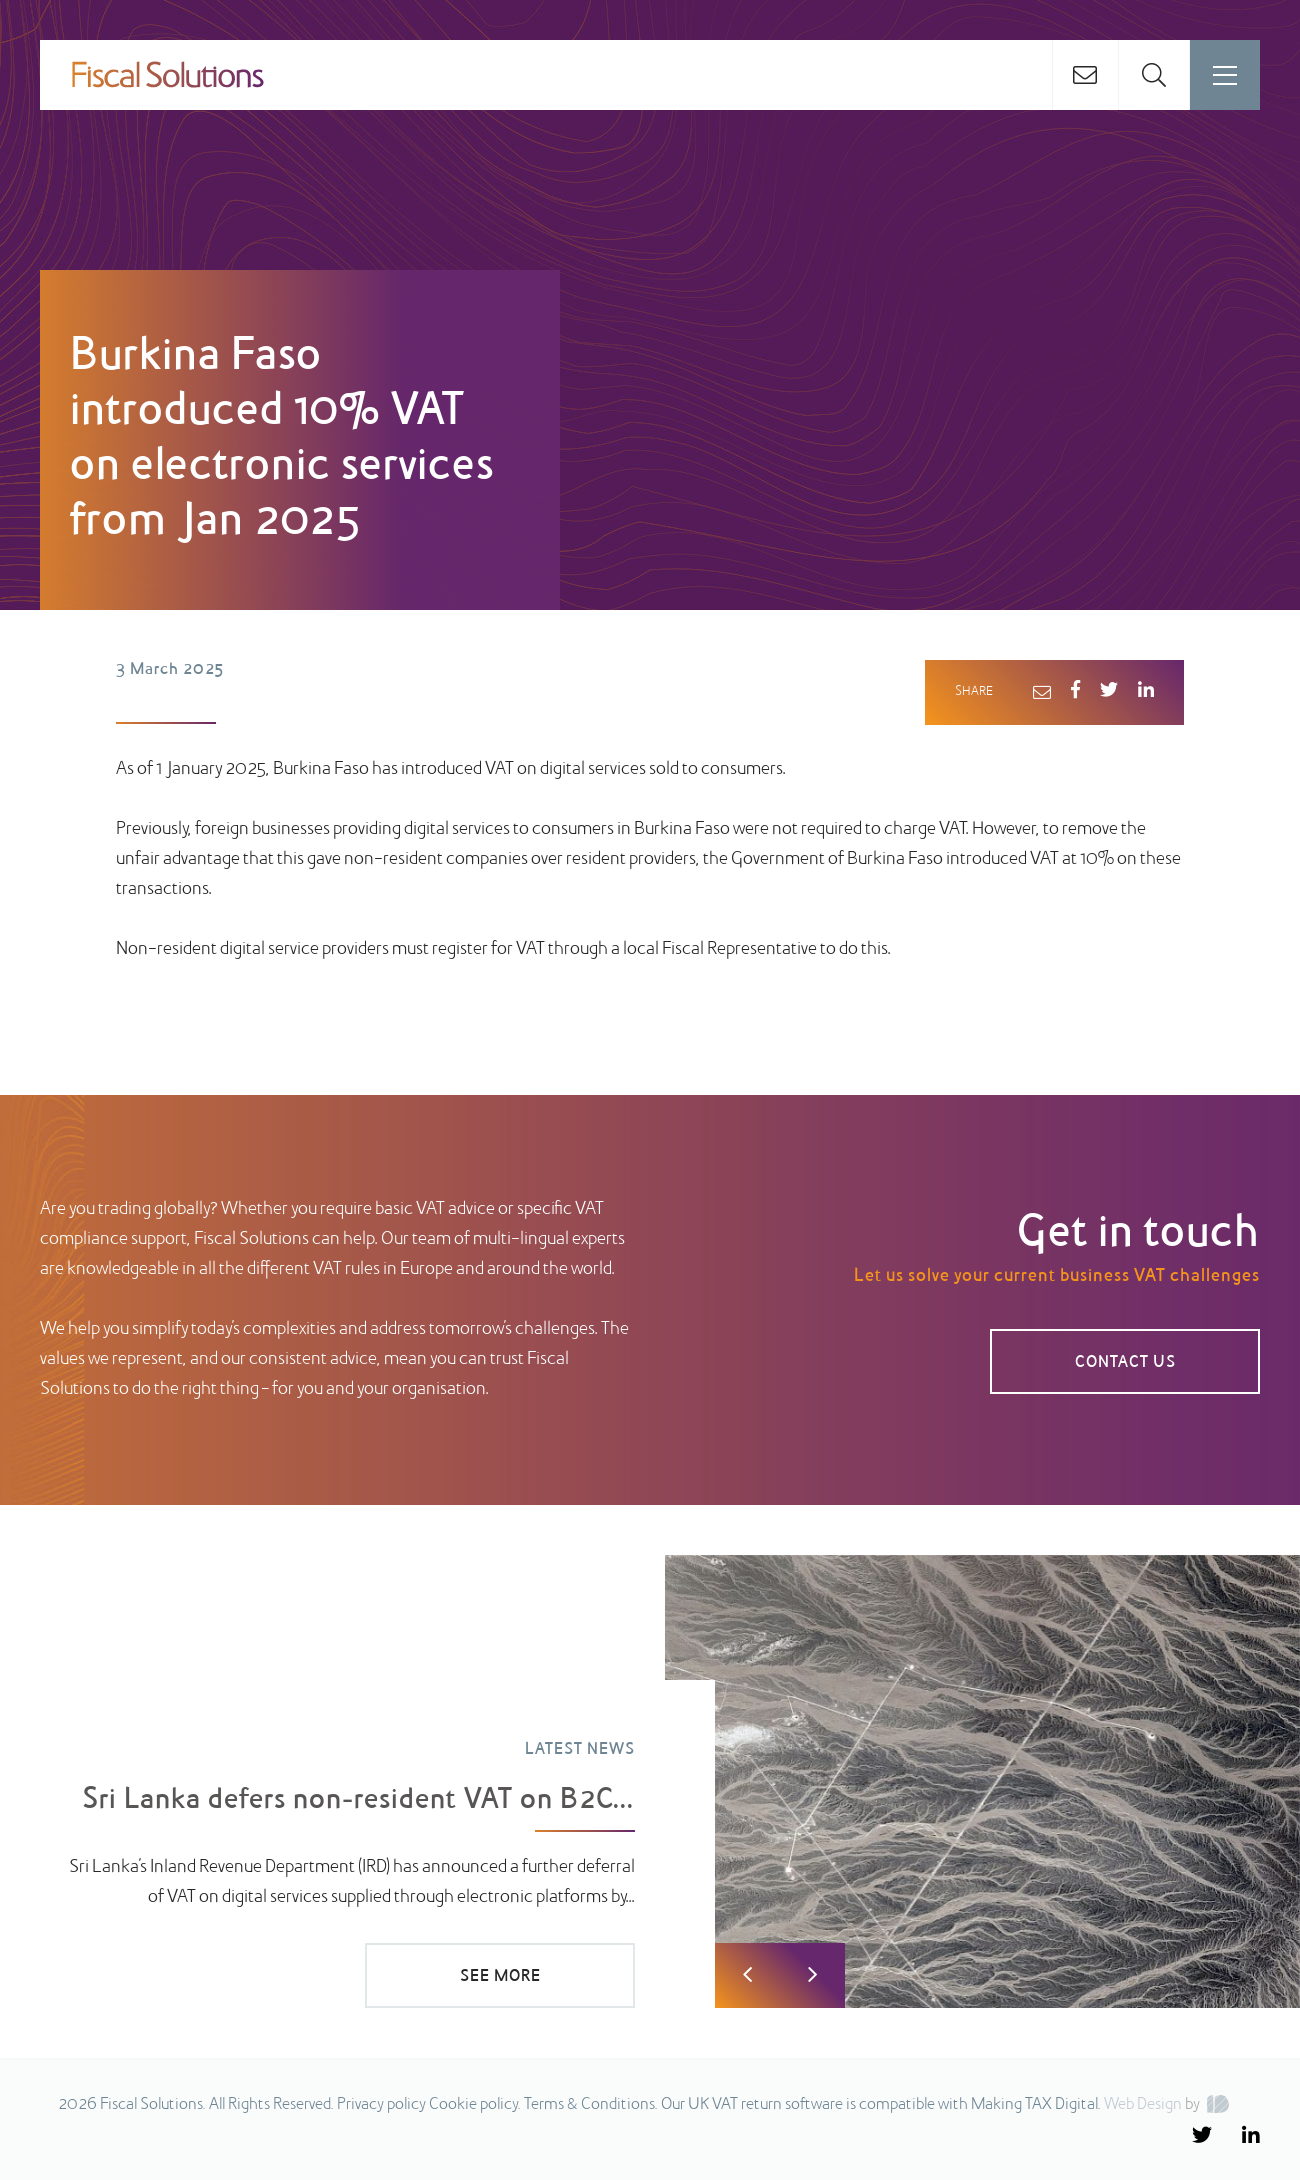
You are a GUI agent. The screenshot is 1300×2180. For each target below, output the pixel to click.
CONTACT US (1125, 1363)
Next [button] (812, 1975)
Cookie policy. (475, 2105)
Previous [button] (747, 1975)
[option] (650, 1782)
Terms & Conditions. (591, 2105)
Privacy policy (381, 2105)
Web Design (1143, 2105)
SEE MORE (500, 1977)
